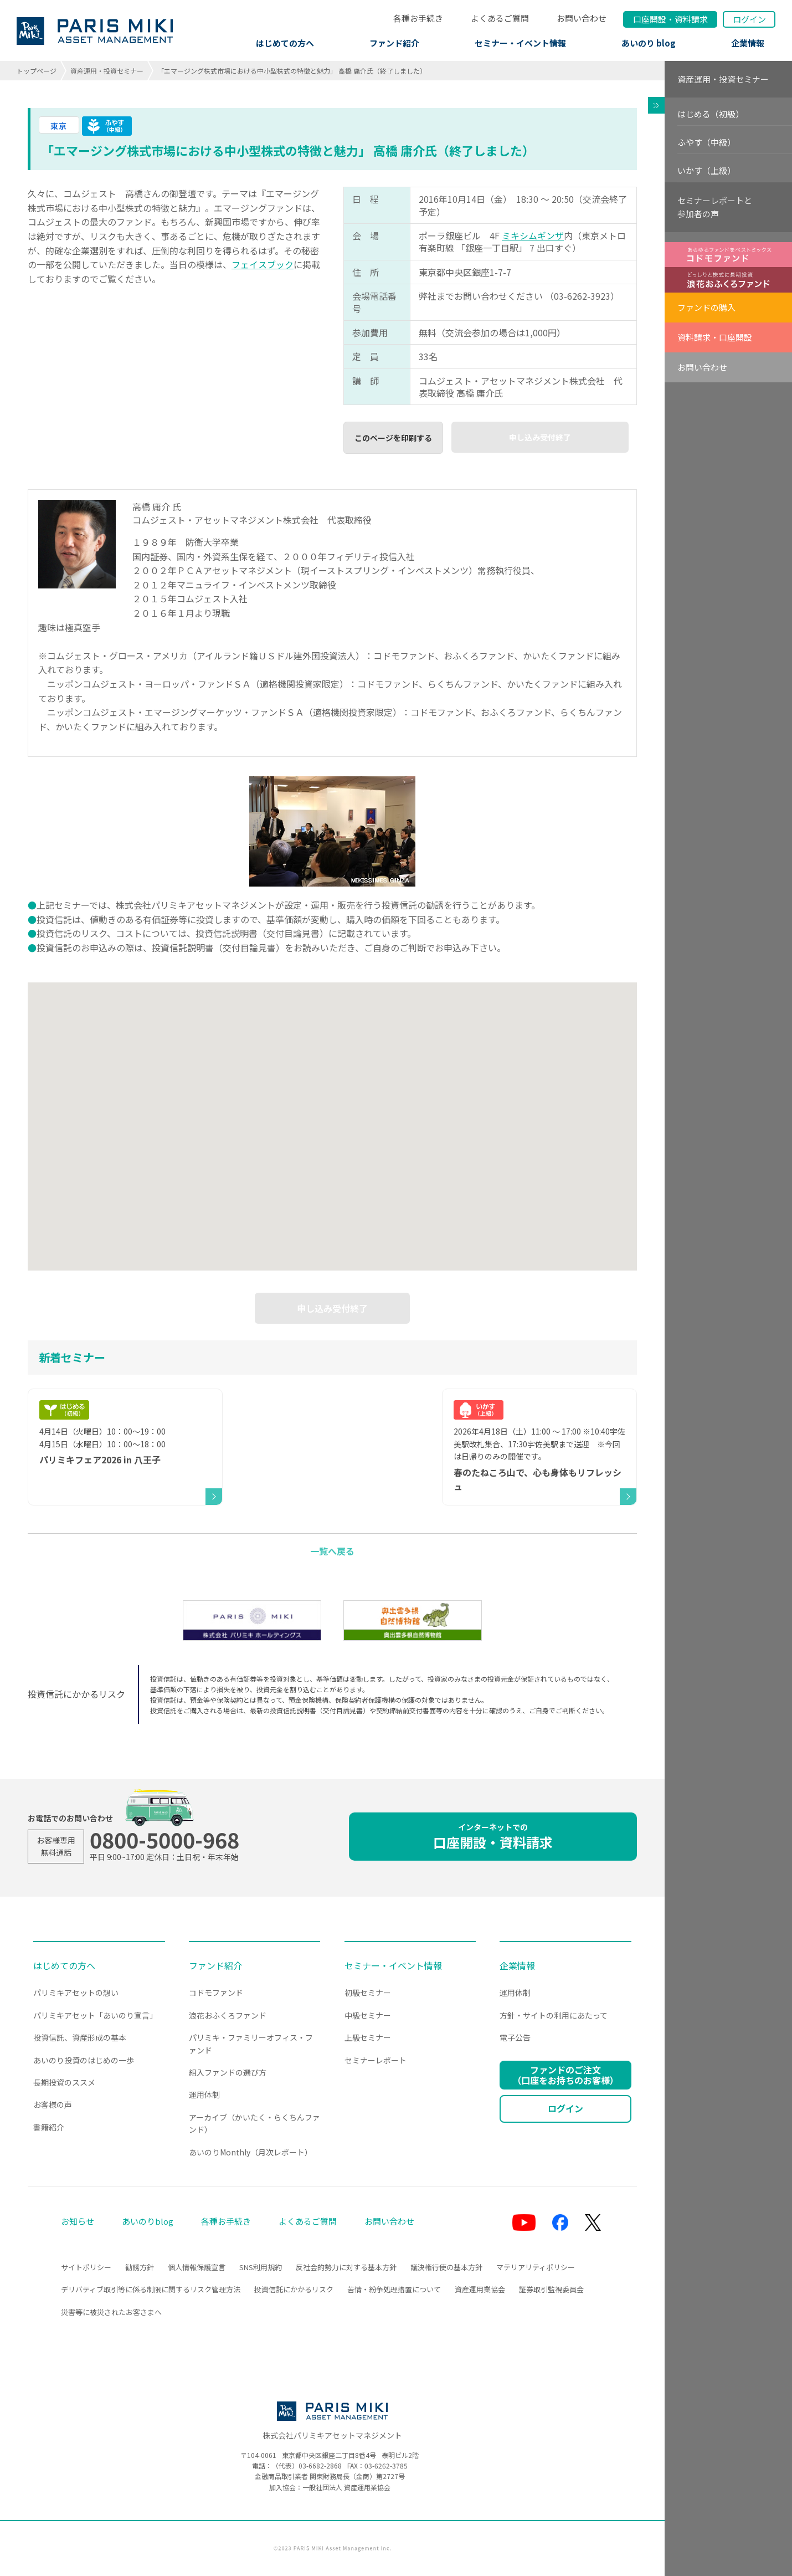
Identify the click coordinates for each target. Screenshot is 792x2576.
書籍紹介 (48, 2127)
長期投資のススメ (64, 2082)
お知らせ (77, 2221)
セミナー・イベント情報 (520, 43)
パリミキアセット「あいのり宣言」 (95, 2015)
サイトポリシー (86, 2267)
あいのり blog (648, 43)
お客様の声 (52, 2104)
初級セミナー (367, 1992)
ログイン (749, 19)
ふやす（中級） (706, 142)
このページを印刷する (393, 437)
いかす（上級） (706, 170)
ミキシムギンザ (533, 235)
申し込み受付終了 (540, 437)
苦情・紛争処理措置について (394, 2289)
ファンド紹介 (394, 43)
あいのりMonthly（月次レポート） (250, 2152)
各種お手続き (418, 18)
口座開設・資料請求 (493, 1836)
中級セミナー (367, 2015)
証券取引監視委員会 (551, 2289)
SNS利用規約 (260, 2267)
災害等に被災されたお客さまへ (111, 2312)
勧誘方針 (139, 2267)
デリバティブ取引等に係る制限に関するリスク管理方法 (150, 2289)
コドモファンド (216, 1992)
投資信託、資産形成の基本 (79, 2037)
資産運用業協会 (480, 2289)
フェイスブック (263, 264)
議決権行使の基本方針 (446, 2267)
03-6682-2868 (320, 2465)
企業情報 (747, 43)
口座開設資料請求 (670, 19)
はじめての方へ (285, 43)
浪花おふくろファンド (227, 2015)
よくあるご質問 (500, 18)
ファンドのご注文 (565, 2075)
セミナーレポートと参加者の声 (714, 206)
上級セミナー (367, 2037)
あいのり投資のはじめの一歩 (83, 2060)
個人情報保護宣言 (196, 2267)
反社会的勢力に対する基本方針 (346, 2267)
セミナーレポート (375, 2060)
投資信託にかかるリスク (293, 2289)
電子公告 (515, 2037)
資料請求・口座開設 (714, 337)
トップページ (36, 70)
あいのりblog (147, 2221)
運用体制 (204, 2094)
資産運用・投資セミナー (106, 70)
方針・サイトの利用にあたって (554, 2015)
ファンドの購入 (706, 307)
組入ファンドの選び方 (227, 2072)
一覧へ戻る (332, 1551)
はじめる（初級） (710, 114)
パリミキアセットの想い (76, 1992)
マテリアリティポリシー (535, 2267)
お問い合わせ (581, 18)
